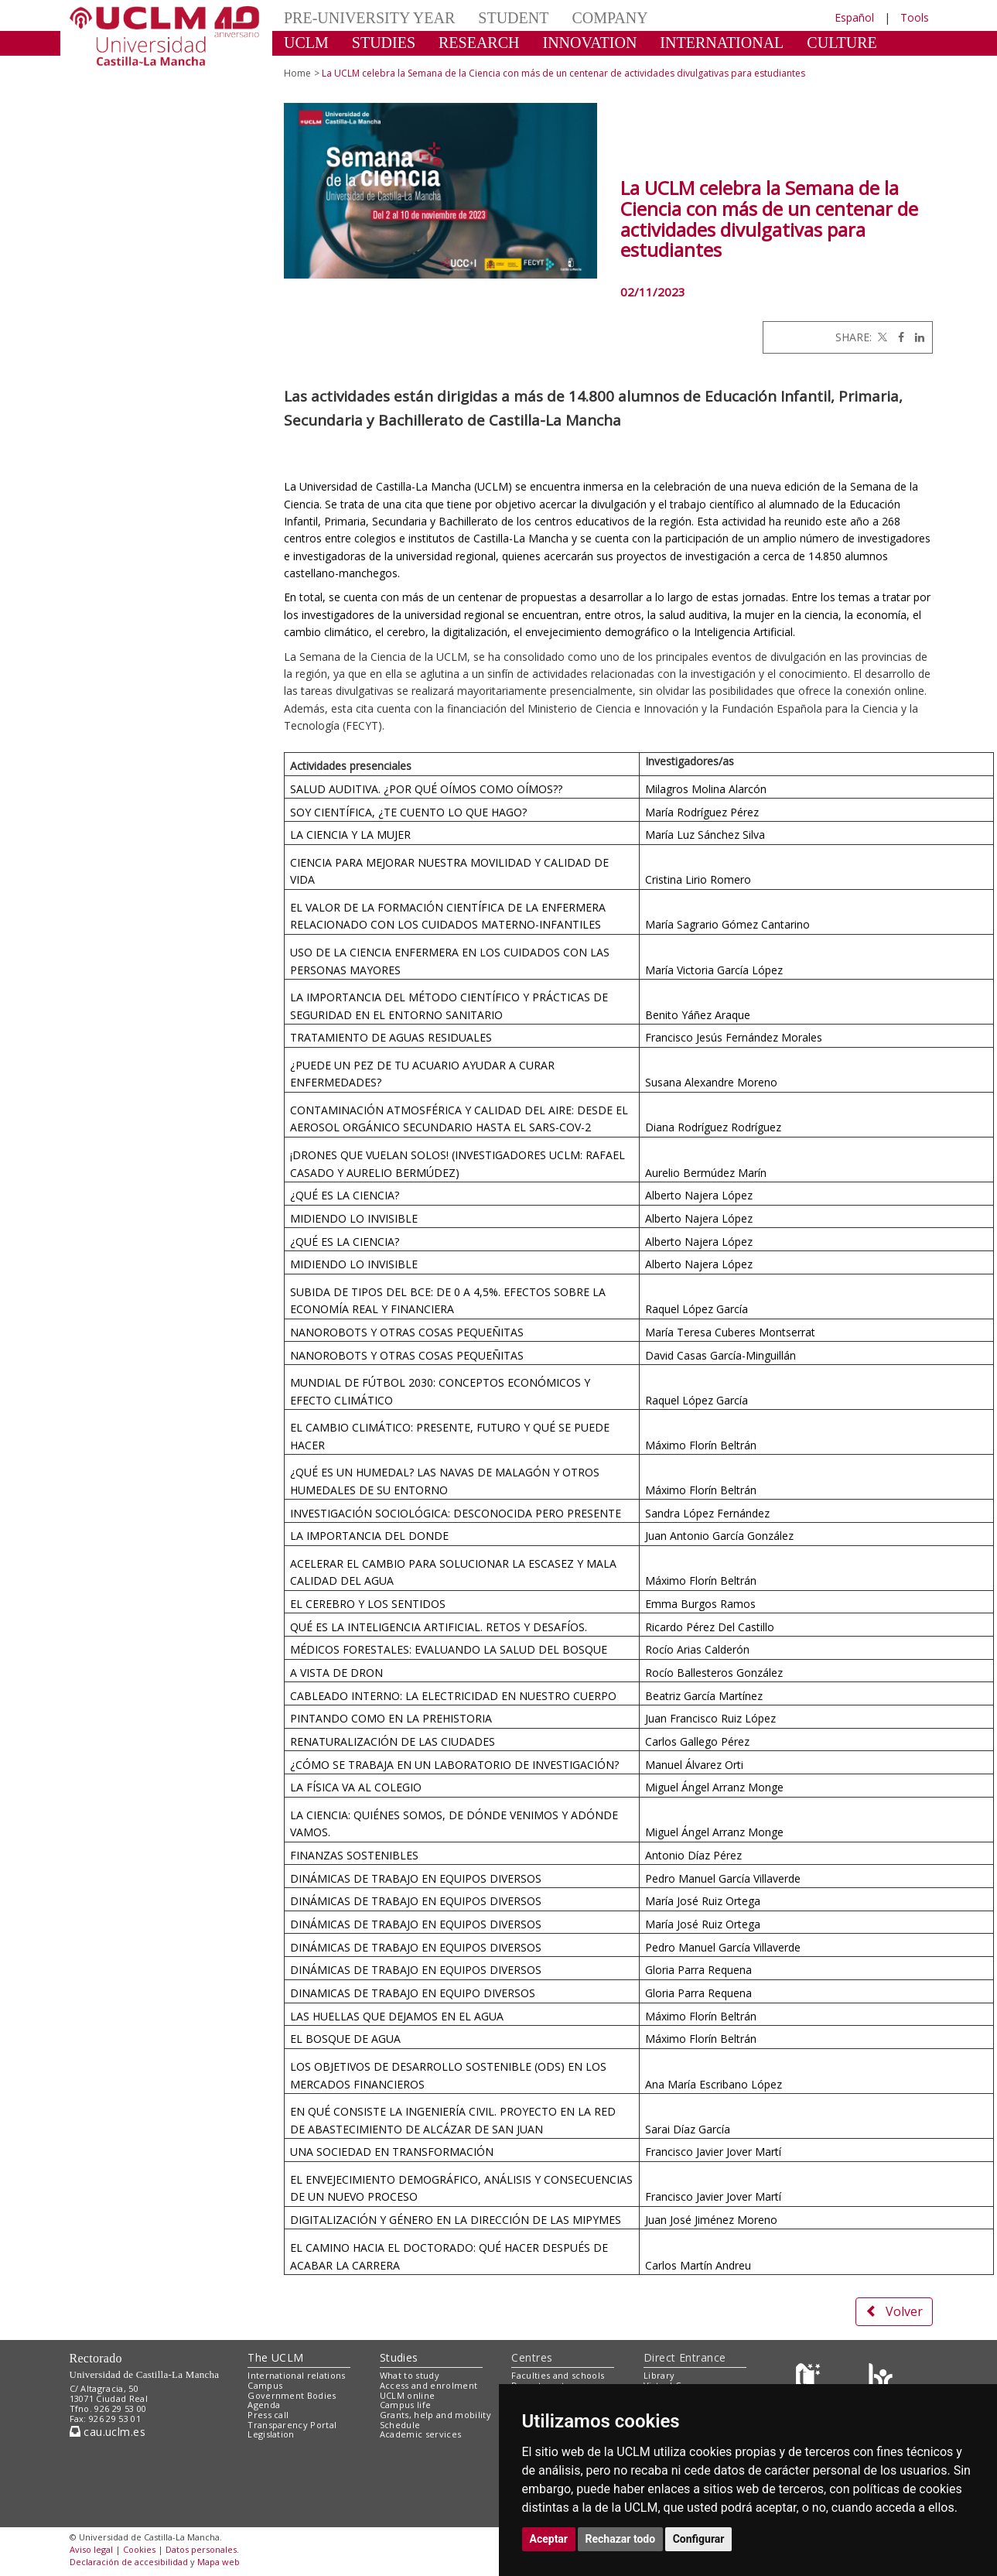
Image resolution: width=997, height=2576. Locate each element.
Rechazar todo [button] (621, 2539)
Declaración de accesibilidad (129, 2561)
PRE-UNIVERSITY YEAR (369, 17)
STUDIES (383, 42)
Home (297, 73)
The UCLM (275, 2357)
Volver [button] (894, 2311)
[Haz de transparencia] (810, 2379)
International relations (297, 2375)
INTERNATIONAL (722, 42)
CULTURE (841, 42)
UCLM (306, 42)
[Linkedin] (915, 337)
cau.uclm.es (107, 2431)
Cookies (139, 2549)
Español (854, 17)
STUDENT (513, 17)
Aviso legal (91, 2549)
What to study (409, 2375)
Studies (399, 2357)
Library (659, 2375)
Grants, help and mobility (435, 2414)
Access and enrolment (429, 2385)
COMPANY (609, 17)
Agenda (264, 2404)
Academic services (421, 2434)
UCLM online (407, 2395)
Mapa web (218, 2561)
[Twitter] (881, 337)
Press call (268, 2414)
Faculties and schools (557, 2375)
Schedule (400, 2425)
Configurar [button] (699, 2539)
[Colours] (880, 2379)
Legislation (271, 2434)
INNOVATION (590, 42)
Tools (914, 17)
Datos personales (201, 2549)
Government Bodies (292, 2395)
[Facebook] (897, 337)
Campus (265, 2385)
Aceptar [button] (549, 2539)
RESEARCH (479, 42)
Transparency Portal (292, 2425)
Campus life (406, 2404)
